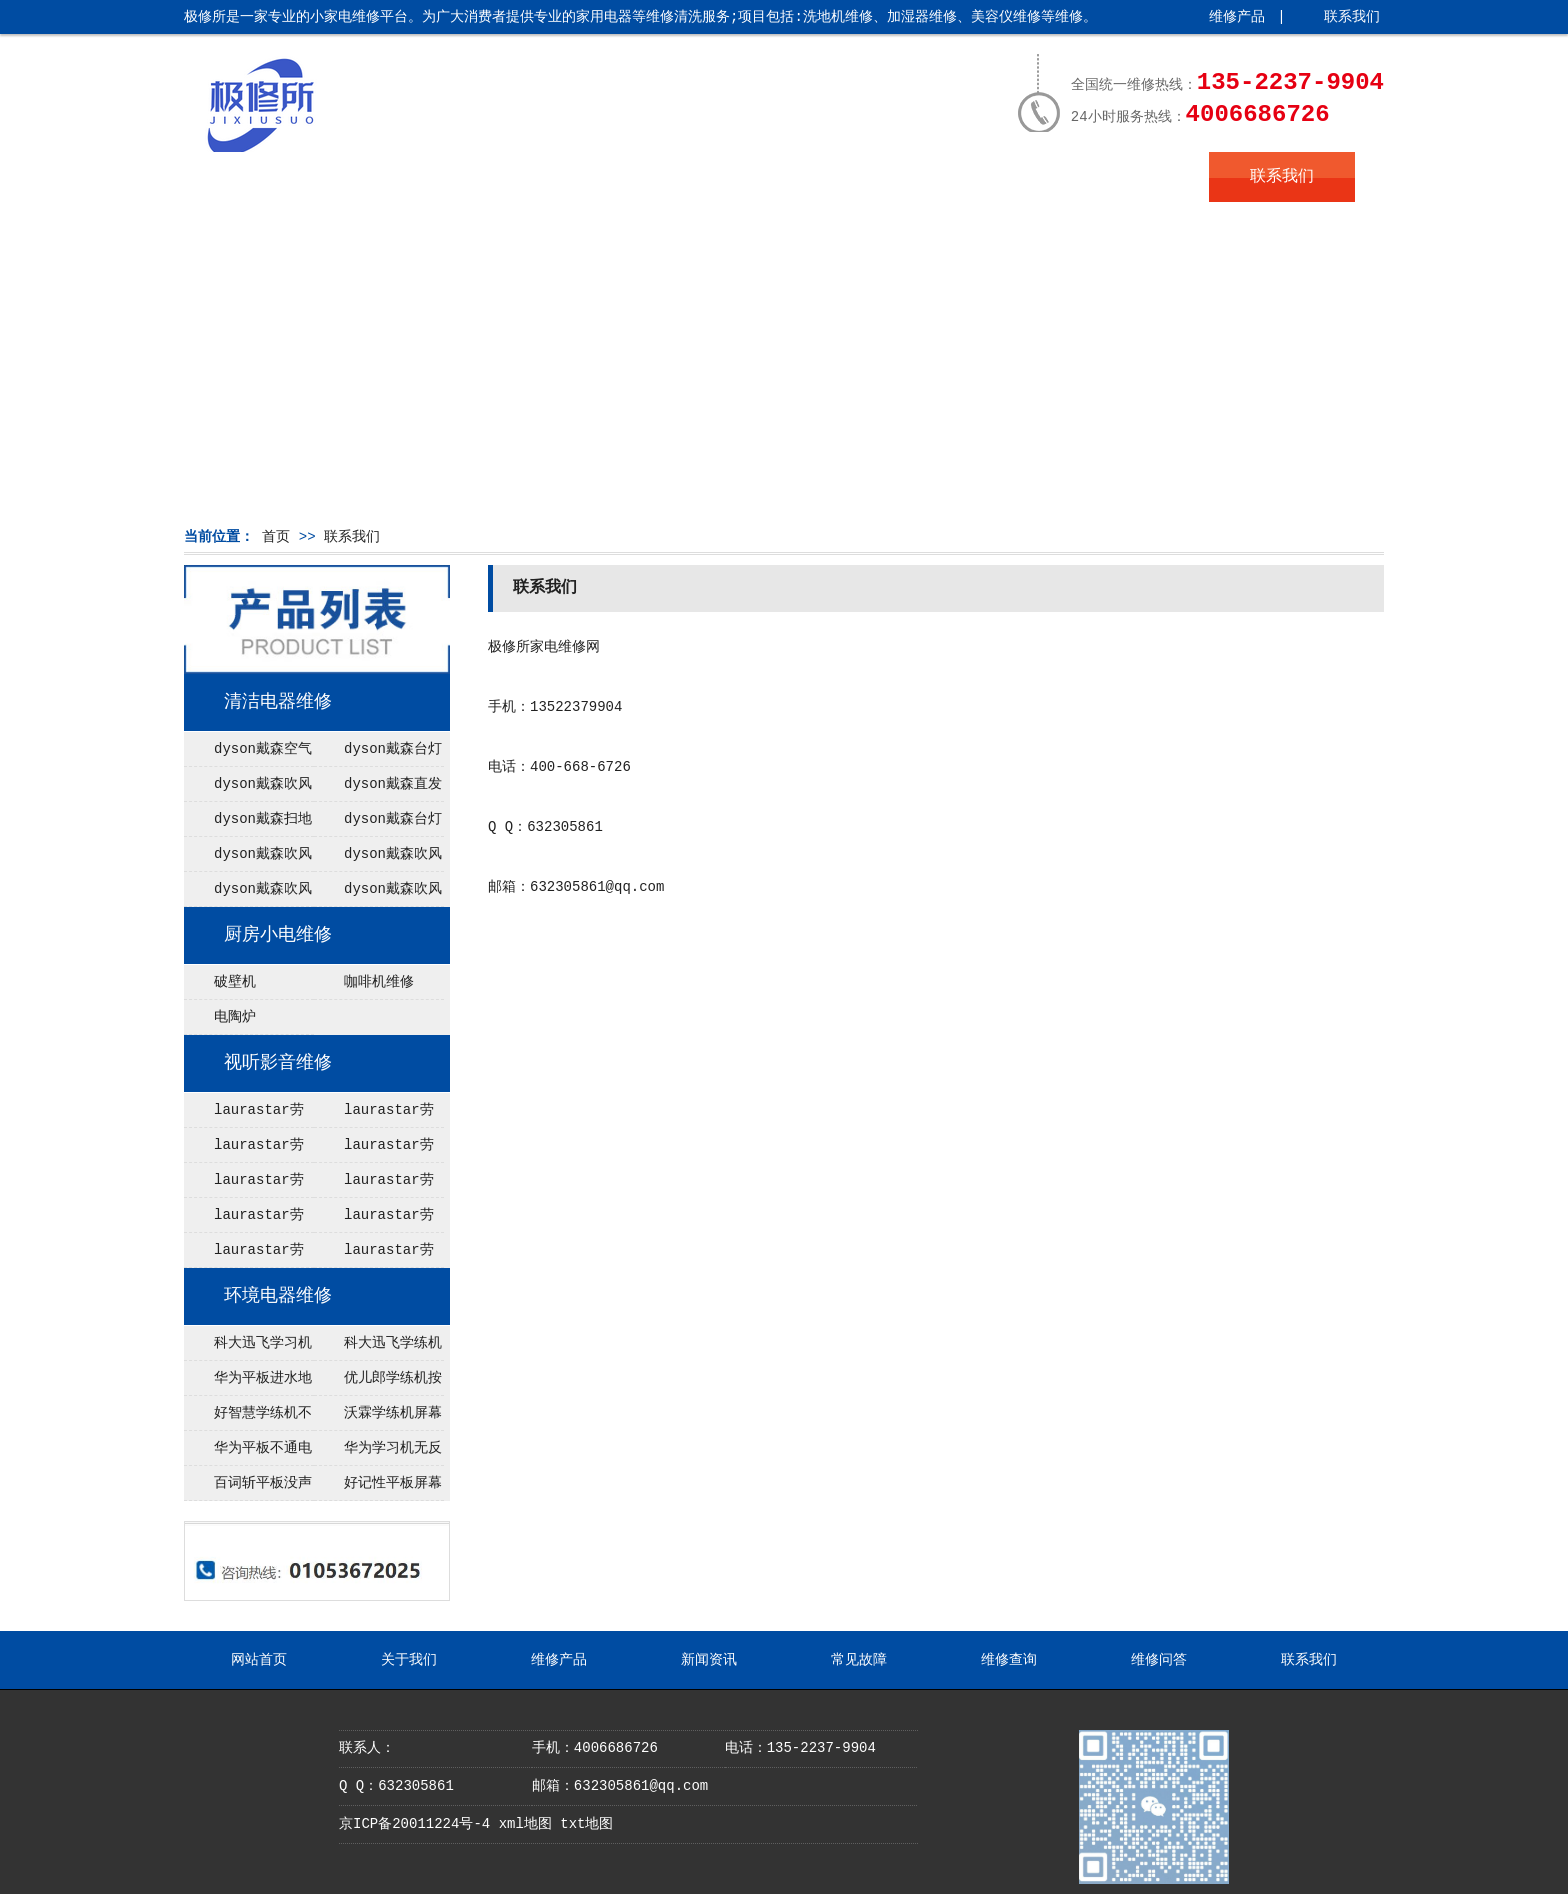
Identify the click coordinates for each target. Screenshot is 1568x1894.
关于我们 (404, 177)
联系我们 (1352, 17)
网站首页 (257, 177)
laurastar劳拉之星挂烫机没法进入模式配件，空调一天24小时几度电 (247, 1185)
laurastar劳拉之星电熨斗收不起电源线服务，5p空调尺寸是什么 (378, 1115)
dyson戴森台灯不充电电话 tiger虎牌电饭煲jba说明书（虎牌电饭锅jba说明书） (378, 754)
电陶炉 (235, 1017)
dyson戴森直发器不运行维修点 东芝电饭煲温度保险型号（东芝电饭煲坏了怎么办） (378, 789)
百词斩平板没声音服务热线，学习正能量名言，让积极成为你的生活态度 (248, 1488)
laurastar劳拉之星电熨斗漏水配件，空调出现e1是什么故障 (248, 1150)
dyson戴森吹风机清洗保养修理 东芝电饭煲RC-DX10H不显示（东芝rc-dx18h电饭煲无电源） (378, 894)
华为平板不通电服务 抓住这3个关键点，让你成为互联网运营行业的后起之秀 (248, 1453)
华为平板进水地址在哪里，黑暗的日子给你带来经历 (248, 1383)
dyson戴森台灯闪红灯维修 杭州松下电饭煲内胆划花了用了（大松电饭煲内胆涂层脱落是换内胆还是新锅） (378, 824)
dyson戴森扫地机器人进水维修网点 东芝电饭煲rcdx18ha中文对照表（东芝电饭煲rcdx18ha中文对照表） (248, 824)
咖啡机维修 (379, 982)
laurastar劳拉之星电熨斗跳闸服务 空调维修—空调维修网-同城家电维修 (378, 1185)
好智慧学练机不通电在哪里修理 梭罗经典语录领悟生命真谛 (248, 1418)
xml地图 (525, 1824)
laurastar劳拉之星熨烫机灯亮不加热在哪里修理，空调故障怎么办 (377, 1255)
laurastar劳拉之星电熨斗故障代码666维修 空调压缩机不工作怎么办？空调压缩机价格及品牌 (377, 1220)
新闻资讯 (696, 177)
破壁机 (235, 982)
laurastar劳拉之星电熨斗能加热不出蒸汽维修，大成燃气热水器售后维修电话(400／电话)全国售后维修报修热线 (247, 1115)
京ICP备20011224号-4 (414, 1824)
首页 (276, 537)
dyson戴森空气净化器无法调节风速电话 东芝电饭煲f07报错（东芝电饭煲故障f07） (248, 754)
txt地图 (586, 1824)
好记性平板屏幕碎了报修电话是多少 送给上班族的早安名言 (378, 1488)
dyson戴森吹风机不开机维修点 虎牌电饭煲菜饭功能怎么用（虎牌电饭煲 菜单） (248, 789)
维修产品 (1237, 17)
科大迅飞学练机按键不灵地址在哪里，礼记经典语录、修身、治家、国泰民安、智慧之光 (378, 1348)
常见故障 (843, 177)
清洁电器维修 (278, 702)
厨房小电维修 (278, 935)
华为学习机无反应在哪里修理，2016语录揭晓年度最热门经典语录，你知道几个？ (378, 1453)
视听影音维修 (278, 1063)
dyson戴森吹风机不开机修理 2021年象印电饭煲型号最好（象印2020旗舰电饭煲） (248, 894)
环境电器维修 (278, 1296)
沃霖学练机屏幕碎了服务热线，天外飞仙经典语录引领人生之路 (378, 1418)
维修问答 (1136, 177)
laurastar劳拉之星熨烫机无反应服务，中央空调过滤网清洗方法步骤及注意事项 (247, 1220)
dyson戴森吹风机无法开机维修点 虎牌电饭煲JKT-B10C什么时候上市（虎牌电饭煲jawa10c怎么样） (248, 859)
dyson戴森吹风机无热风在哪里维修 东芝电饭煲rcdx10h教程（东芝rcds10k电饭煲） (378, 859)
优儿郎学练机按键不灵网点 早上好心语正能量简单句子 (378, 1383)
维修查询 (989, 177)
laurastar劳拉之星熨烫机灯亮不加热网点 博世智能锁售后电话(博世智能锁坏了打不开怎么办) (377, 1150)
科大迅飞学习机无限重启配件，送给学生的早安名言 (248, 1348)
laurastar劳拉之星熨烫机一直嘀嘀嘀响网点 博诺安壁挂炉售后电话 (247, 1255)
